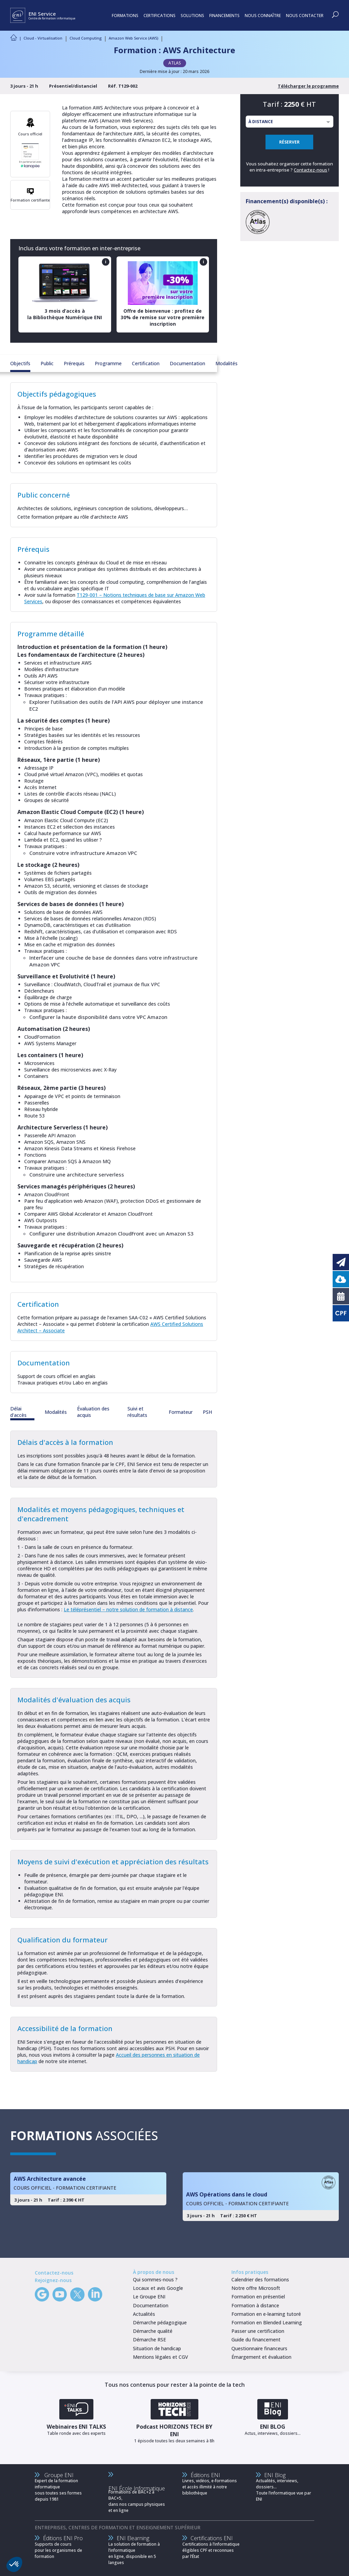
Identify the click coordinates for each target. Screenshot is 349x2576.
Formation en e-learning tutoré (266, 2314)
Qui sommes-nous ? (155, 2279)
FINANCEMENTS (224, 15)
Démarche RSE (149, 2339)
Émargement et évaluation (261, 2357)
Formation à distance (255, 2305)
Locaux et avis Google (158, 2288)
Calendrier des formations (260, 2279)
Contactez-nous (310, 170)
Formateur (181, 1412)
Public (47, 363)
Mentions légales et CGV (160, 2357)
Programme (108, 363)
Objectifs (20, 363)
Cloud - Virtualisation (43, 38)
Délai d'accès (18, 1411)
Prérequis (74, 363)
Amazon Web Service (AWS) (133, 38)
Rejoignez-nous (53, 2280)
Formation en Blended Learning (266, 2322)
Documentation (187, 363)
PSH (207, 1412)
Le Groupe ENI (149, 2296)
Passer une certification (257, 2331)
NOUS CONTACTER (304, 15)
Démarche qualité (152, 2331)
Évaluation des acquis (93, 1411)
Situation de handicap (157, 2348)
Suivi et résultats (137, 1411)
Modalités (226, 363)
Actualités (144, 2314)
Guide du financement (255, 2339)
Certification (146, 363)
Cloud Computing (86, 38)
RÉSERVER (289, 142)
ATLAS (174, 63)
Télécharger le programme (308, 86)
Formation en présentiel (258, 2296)
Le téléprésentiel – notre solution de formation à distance (128, 1609)
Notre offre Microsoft (255, 2288)
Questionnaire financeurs (259, 2348)
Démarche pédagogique (160, 2322)
